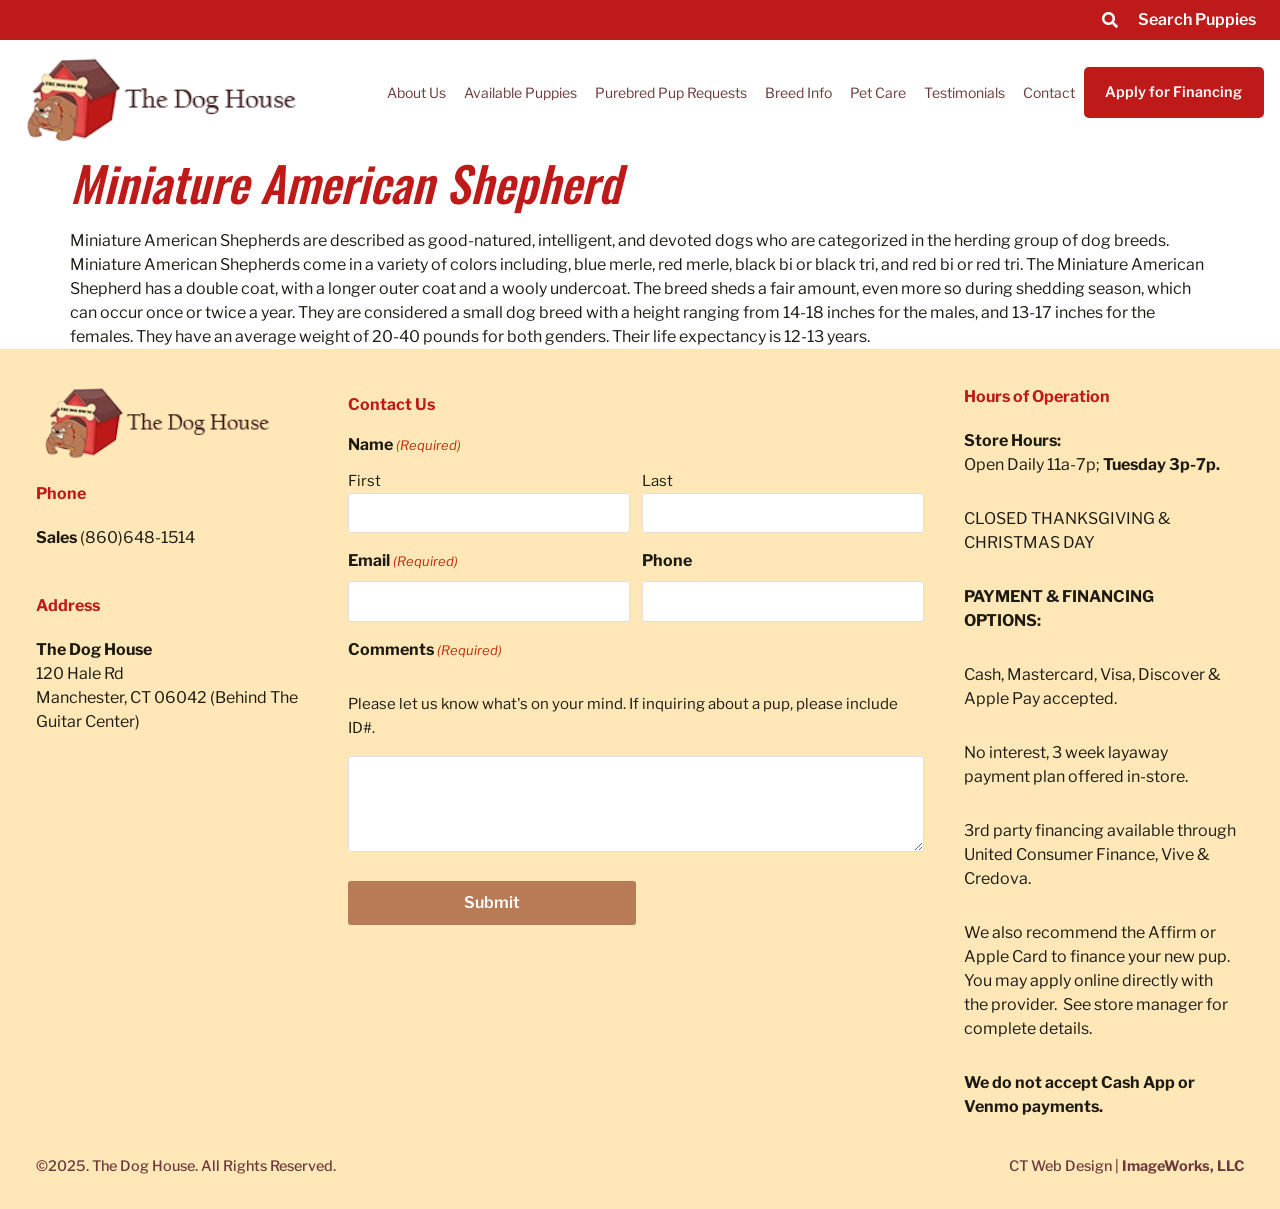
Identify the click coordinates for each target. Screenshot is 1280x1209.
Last (657, 481)
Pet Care (878, 92)
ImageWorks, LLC (1183, 1166)
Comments (425, 650)
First (364, 481)
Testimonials (964, 92)
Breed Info (798, 92)
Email (403, 561)
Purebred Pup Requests (671, 92)
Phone (667, 560)
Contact (1049, 92)
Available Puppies (520, 92)
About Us (416, 92)
